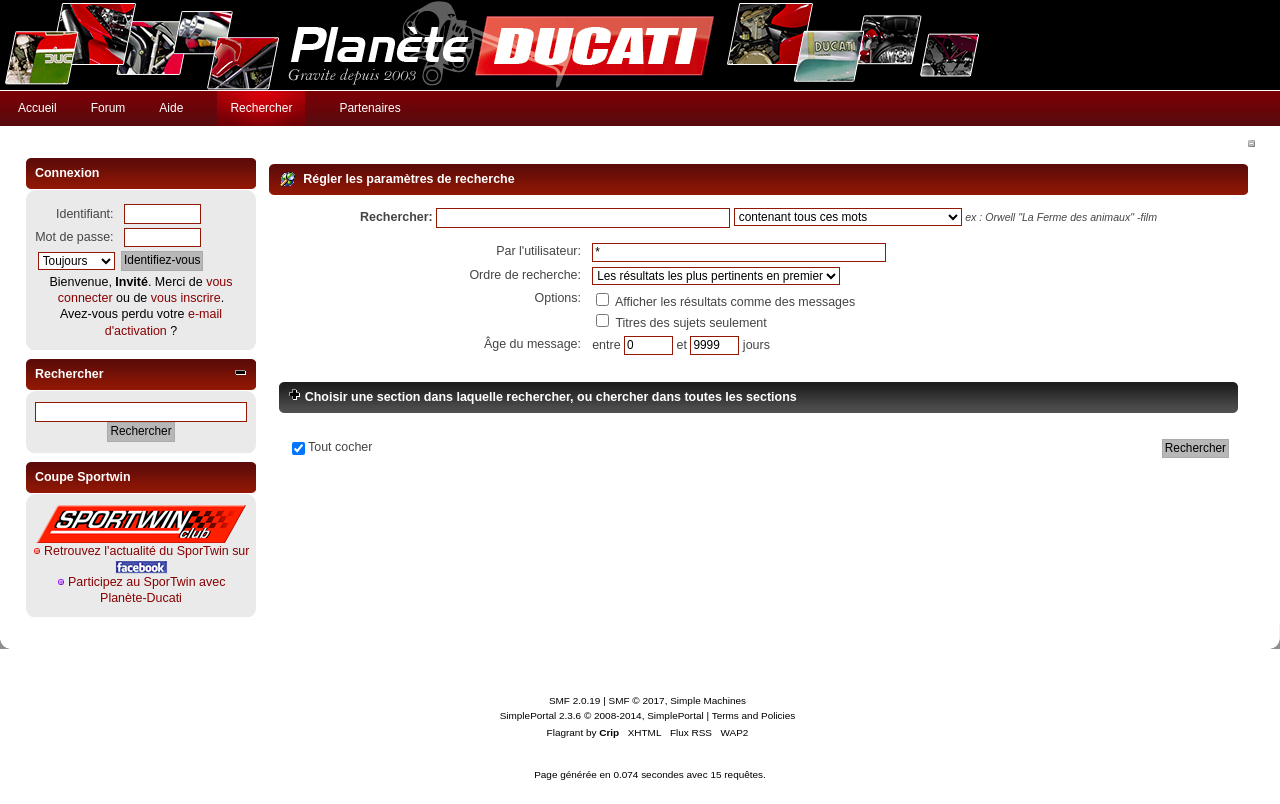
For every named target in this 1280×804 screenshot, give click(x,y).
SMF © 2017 (637, 700)
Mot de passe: (74, 237)
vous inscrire (186, 298)
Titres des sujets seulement (681, 323)
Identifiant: (85, 214)
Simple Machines (708, 700)
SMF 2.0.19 (575, 700)
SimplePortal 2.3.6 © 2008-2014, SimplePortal (602, 715)
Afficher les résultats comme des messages (725, 302)
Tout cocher (340, 447)
